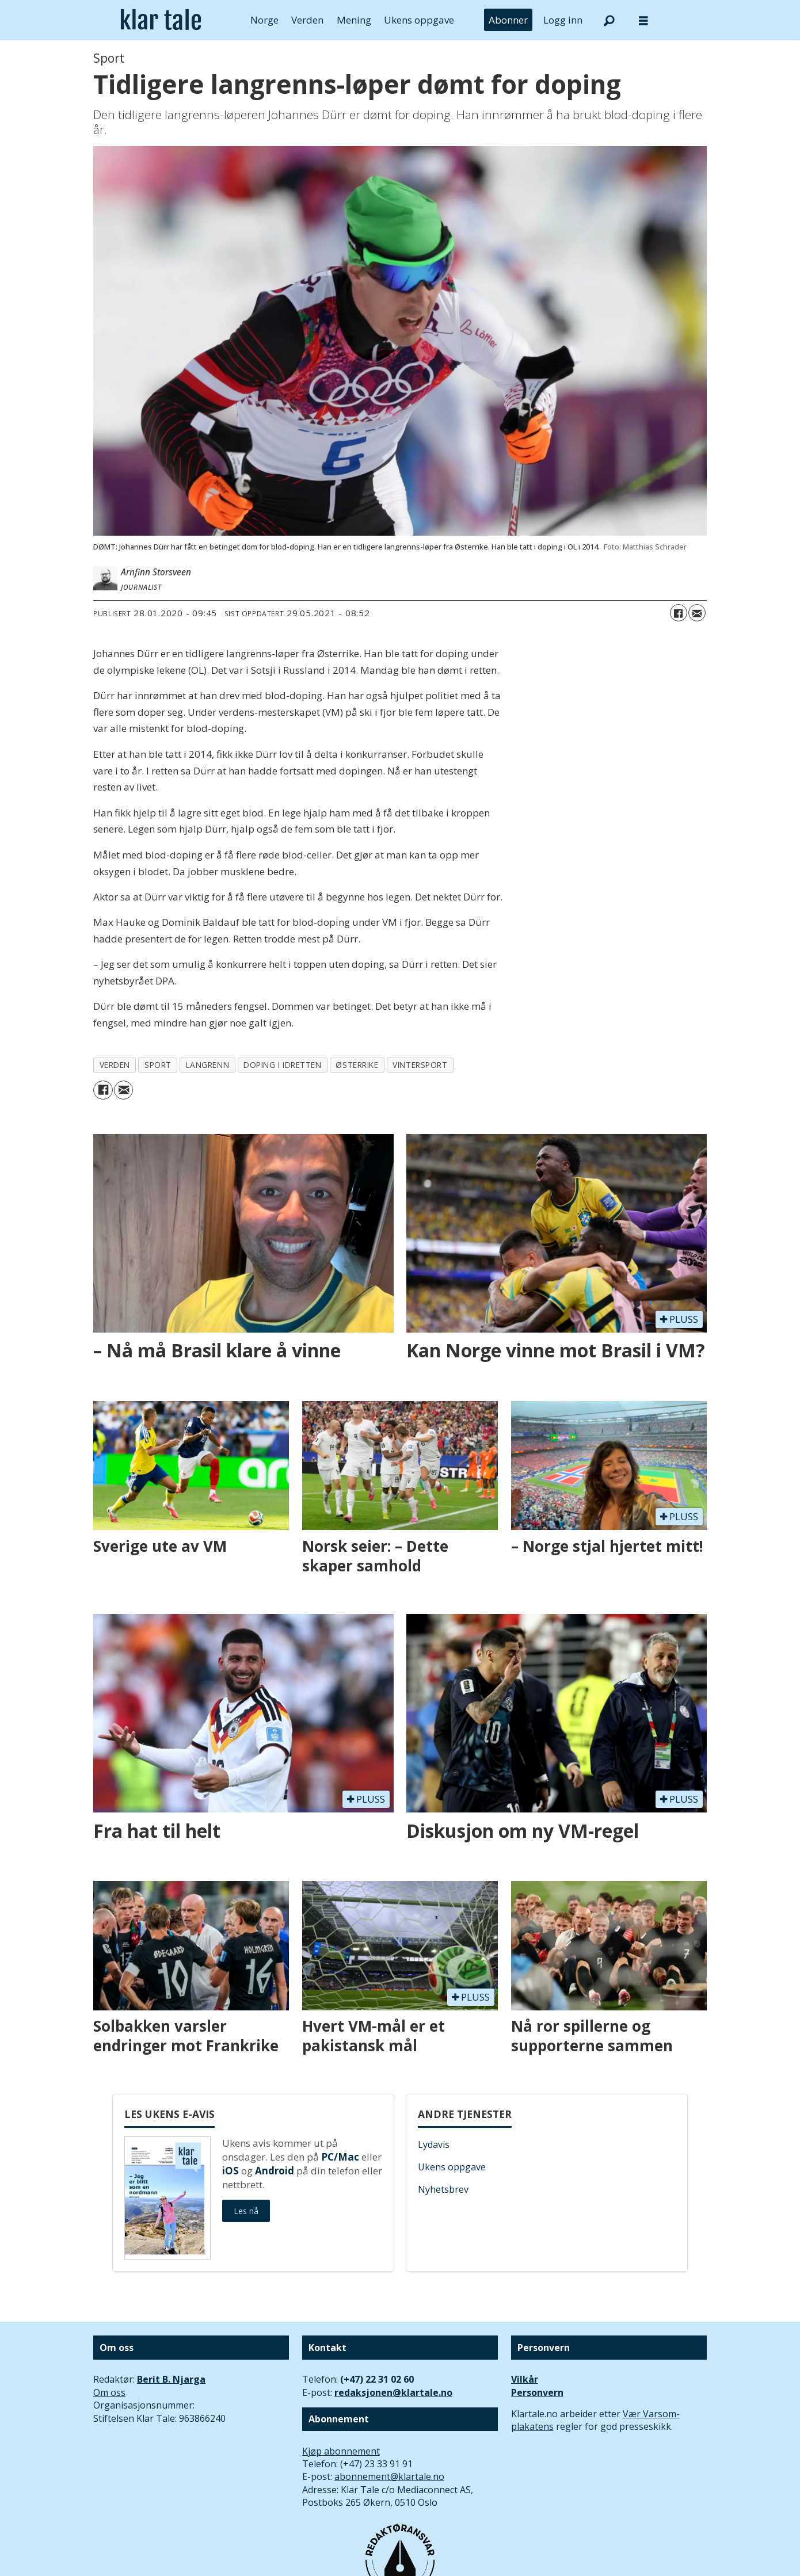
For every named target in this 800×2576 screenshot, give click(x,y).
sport (158, 1064)
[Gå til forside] (161, 20)
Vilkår (524, 2379)
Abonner (508, 19)
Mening (354, 19)
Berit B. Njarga (171, 2379)
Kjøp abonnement (341, 2451)
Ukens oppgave (419, 19)
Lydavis (433, 2144)
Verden (307, 19)
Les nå (246, 2210)
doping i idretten (282, 1064)
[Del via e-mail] (697, 612)
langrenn (207, 1064)
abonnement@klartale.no (389, 2476)
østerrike (357, 1064)
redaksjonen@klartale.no (393, 2392)
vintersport (420, 1064)
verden (115, 1064)
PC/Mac (340, 2156)
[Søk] (609, 20)
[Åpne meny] (643, 20)
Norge (264, 19)
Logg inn (562, 19)
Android (274, 2170)
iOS (230, 2170)
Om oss (109, 2392)
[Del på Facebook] (678, 612)
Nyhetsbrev (443, 2189)
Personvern (537, 2392)
